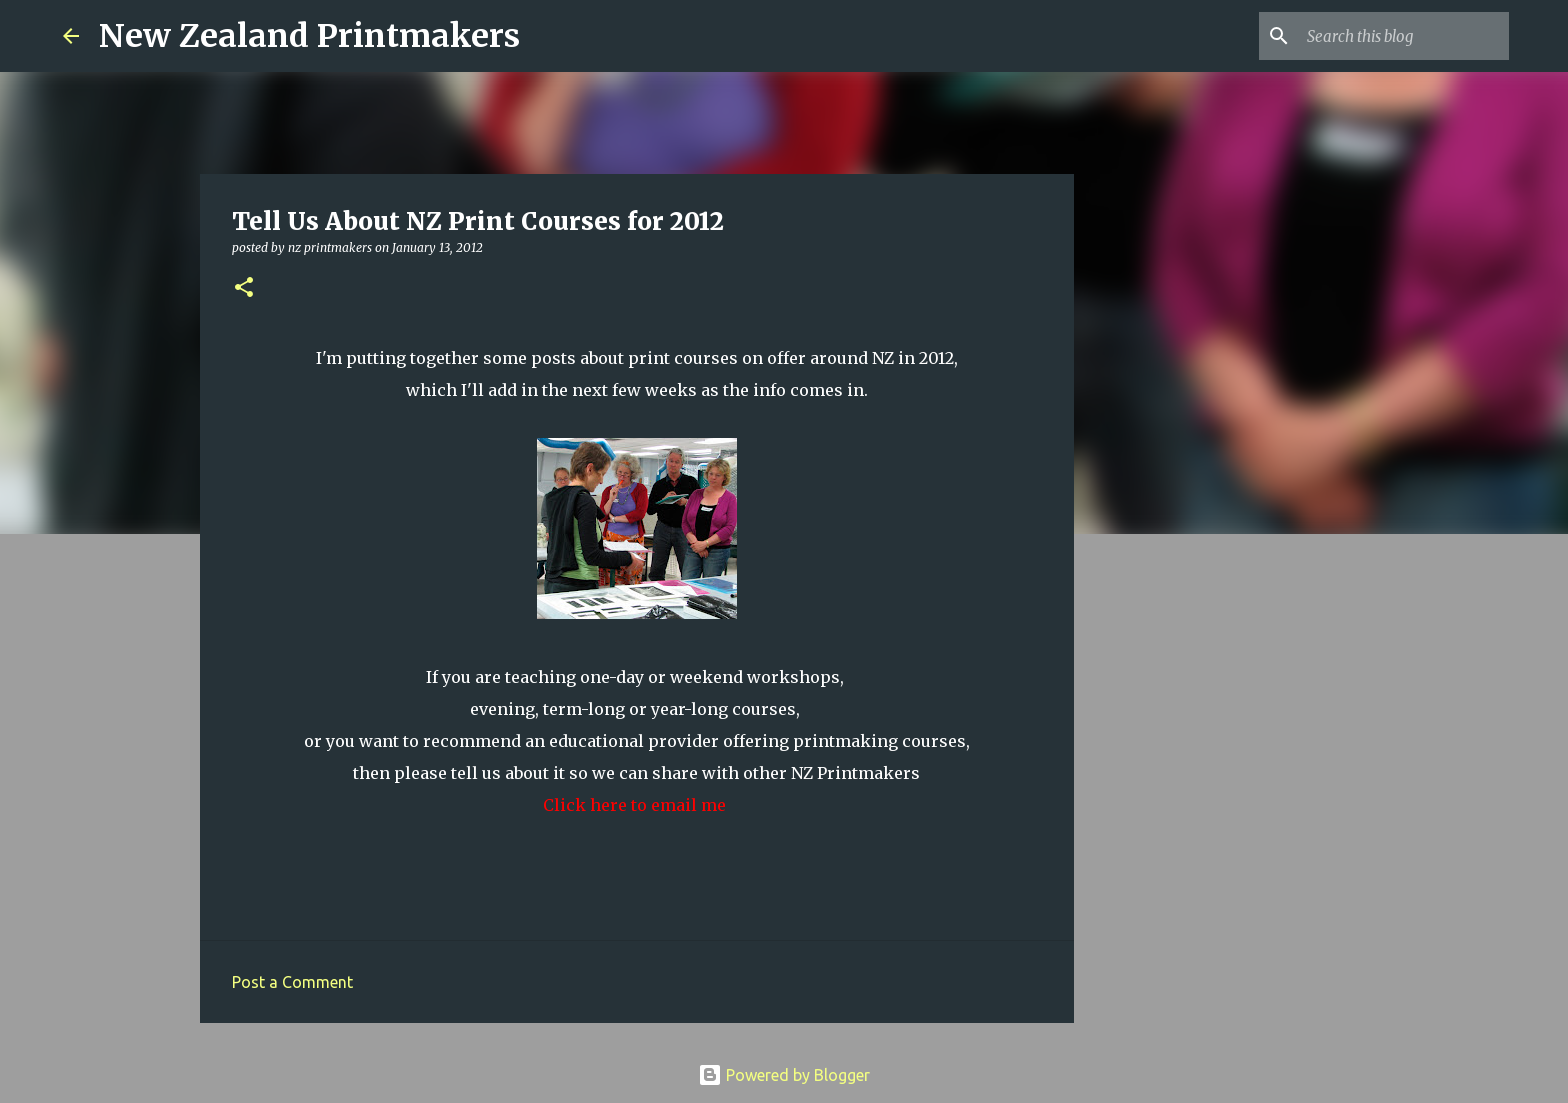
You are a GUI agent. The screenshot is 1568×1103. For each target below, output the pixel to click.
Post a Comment (292, 982)
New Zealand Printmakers (309, 36)
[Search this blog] (1404, 36)
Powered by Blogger (784, 1075)
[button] (244, 288)
